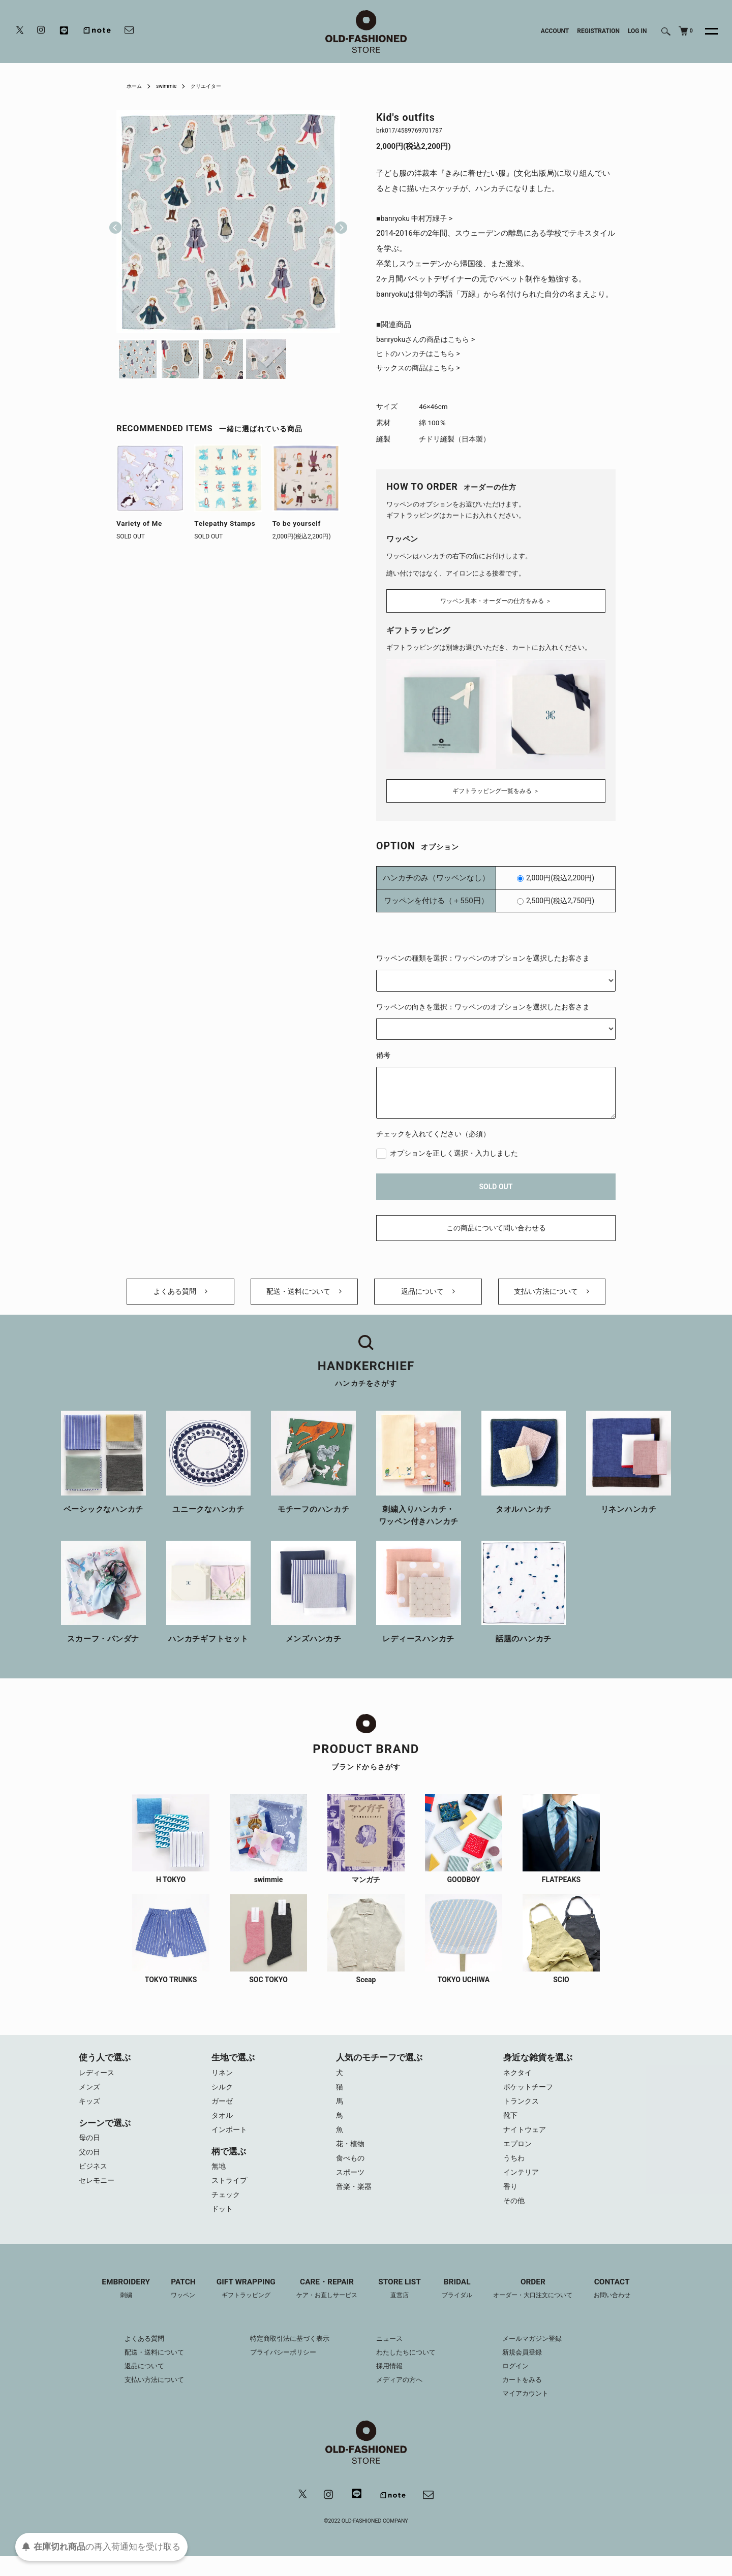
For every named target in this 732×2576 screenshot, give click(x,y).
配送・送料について (304, 1295)
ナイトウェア (526, 2142)
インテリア (522, 2187)
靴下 (510, 2127)
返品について (428, 1295)
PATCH (173, 2307)
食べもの (351, 2172)
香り (510, 2203)
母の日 (90, 2149)
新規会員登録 (530, 2371)
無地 (219, 2180)
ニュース (390, 2357)
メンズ (90, 2096)
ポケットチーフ (530, 2096)
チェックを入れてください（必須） (433, 1132)
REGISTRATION (598, 31)
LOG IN (637, 31)
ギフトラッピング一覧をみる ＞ (496, 788)
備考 (383, 1053)
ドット (222, 2226)
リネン (222, 2081)
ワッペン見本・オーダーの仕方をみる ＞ (496, 602)
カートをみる (530, 2398)
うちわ (514, 2172)
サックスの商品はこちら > (421, 371)
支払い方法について (551, 1295)
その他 (514, 2218)
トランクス (522, 2111)
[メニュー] (705, 31)
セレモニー (98, 2195)
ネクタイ (518, 2081)
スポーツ (351, 2187)
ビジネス (94, 2180)
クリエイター (216, 85)
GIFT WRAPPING (238, 2307)
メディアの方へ (401, 2398)
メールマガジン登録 (541, 2357)
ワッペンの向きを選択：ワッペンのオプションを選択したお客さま (483, 1004)
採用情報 (390, 2384)
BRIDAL (461, 2307)
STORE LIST (401, 2307)
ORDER (542, 2307)
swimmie (171, 85)
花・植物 (351, 2157)
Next (337, 221)
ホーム (136, 85)
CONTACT (625, 2307)
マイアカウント (534, 2412)
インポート (230, 2142)
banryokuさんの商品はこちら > (429, 340)
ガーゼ (222, 2111)
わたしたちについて (408, 2371)
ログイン (523, 2384)
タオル (222, 2127)
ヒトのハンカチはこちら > (421, 356)
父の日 (90, 2165)
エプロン (518, 2157)
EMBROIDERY (112, 2307)
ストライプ (230, 2195)
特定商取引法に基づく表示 (286, 2357)
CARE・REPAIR (324, 2307)
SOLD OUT (496, 1184)
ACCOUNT (555, 31)
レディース (98, 2081)
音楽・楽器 (355, 2203)
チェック (226, 2210)
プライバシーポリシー (279, 2371)
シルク (222, 2096)
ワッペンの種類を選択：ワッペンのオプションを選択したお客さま (483, 956)
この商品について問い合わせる (496, 1225)
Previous (115, 221)
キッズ (90, 2111)
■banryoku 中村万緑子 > (417, 219)
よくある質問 (180, 1295)
